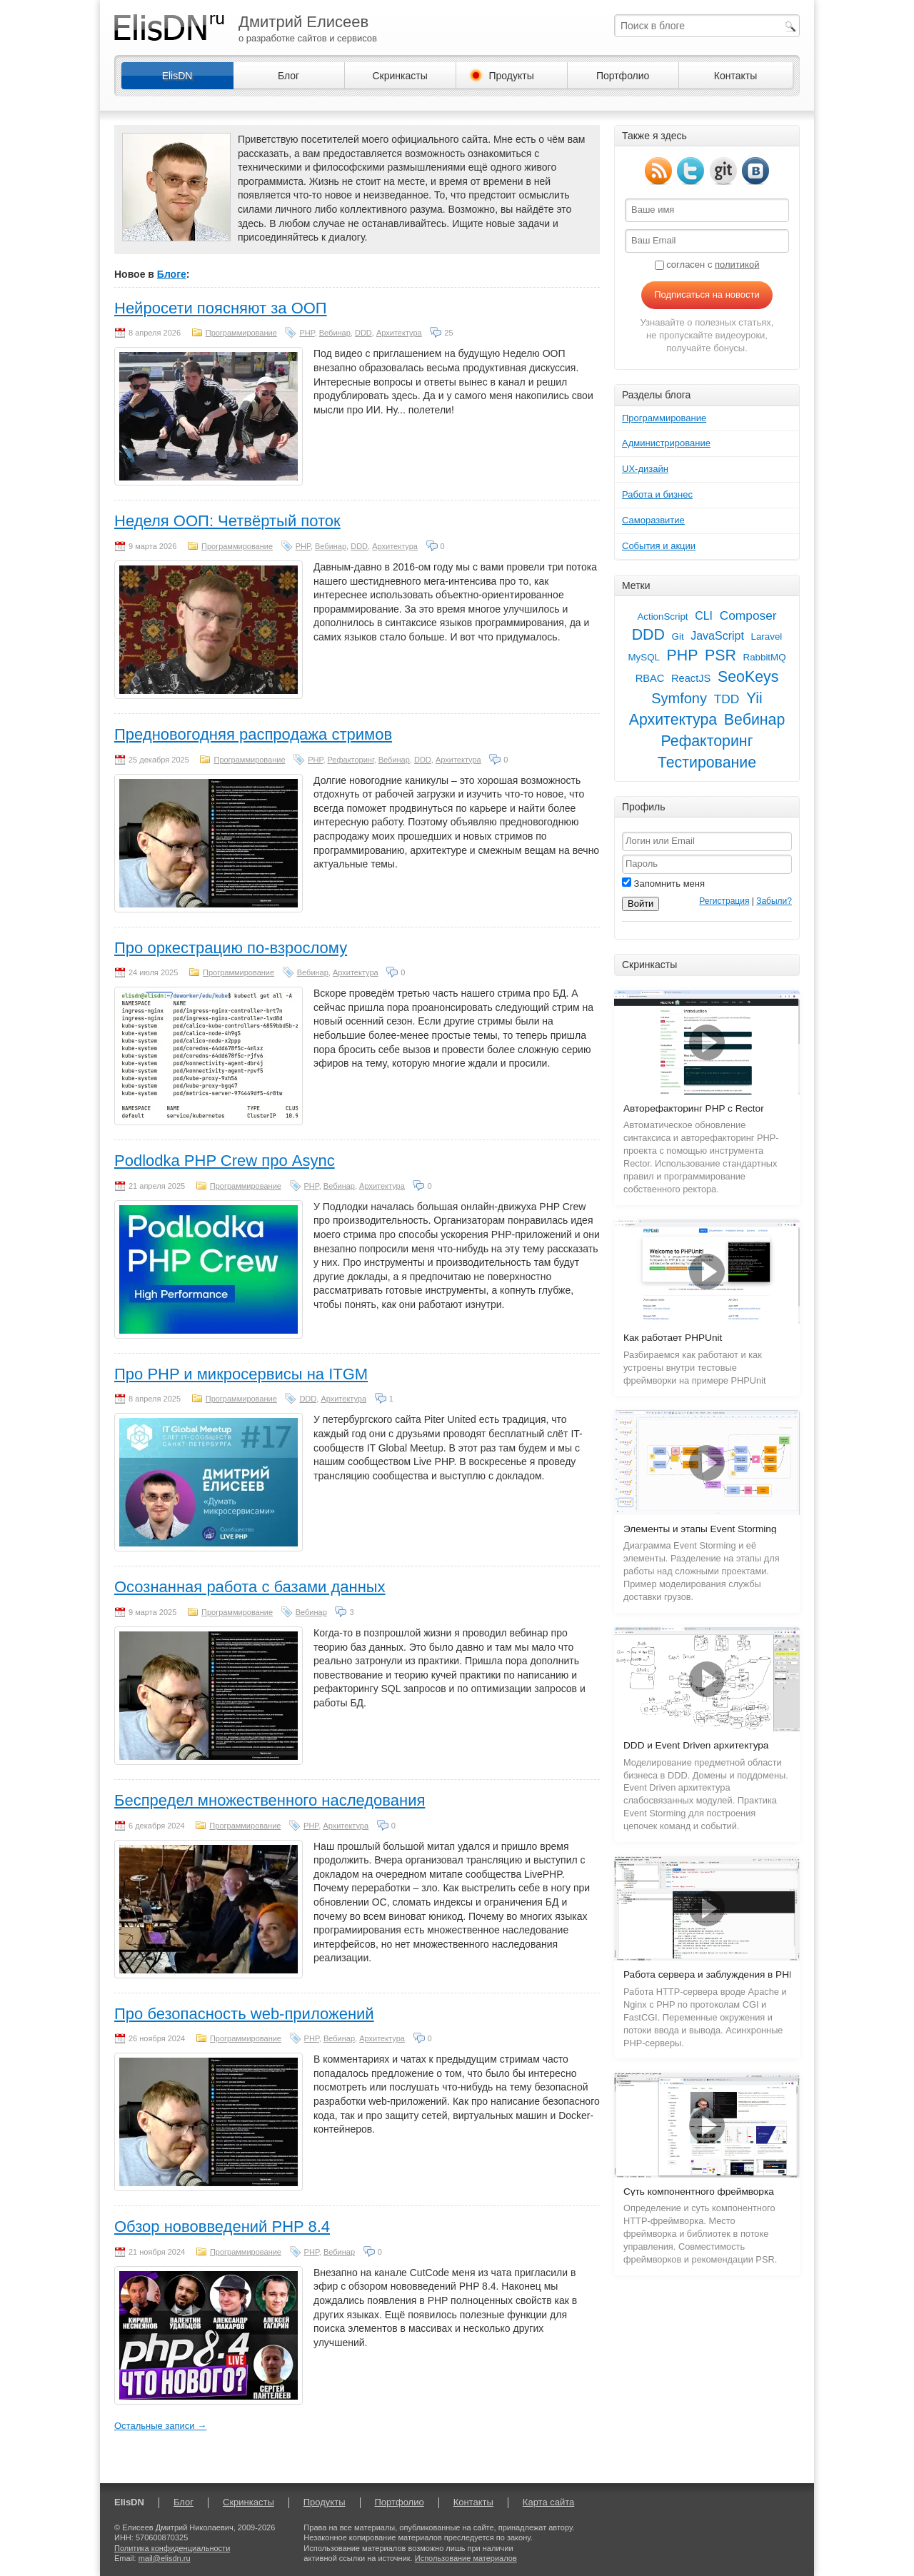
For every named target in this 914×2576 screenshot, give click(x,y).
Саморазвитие (653, 520)
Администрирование (666, 443)
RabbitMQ (764, 657)
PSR (720, 655)
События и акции (658, 545)
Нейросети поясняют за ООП (220, 308)
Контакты (735, 75)
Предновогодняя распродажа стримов (253, 734)
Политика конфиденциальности (172, 2548)
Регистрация (724, 901)
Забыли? (774, 901)
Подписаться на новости (707, 294)
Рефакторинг (351, 759)
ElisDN (177, 75)
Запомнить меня (663, 883)
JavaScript (717, 636)
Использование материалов (466, 2558)
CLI (704, 616)
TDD (727, 699)
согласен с (707, 264)
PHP (306, 332)
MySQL (643, 657)
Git (678, 636)
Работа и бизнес (657, 494)
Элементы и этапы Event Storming (699, 1529)
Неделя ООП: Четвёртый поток (227, 521)
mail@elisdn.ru (165, 2558)
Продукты (510, 75)
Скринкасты (399, 75)
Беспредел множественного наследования (269, 1800)
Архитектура (399, 332)
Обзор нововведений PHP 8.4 (222, 2226)
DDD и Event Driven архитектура (695, 1745)
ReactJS (690, 678)
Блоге (171, 274)
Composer (748, 615)
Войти (640, 903)
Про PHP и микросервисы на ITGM (241, 1374)
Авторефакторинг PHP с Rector (693, 1108)
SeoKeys (748, 676)
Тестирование (707, 762)
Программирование (241, 332)
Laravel (767, 636)
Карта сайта (548, 2502)
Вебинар (335, 332)
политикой (737, 264)
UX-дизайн (645, 468)
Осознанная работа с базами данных (250, 1587)
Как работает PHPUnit (672, 1337)
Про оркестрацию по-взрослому (230, 948)
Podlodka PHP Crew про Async (224, 1160)
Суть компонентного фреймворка (698, 2191)
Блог (288, 75)
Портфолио (623, 75)
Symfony (679, 698)
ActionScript (662, 616)
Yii (754, 698)
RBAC (650, 678)
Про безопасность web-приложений (244, 2014)
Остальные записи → (160, 2425)
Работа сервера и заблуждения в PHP (709, 1974)
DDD (363, 332)
